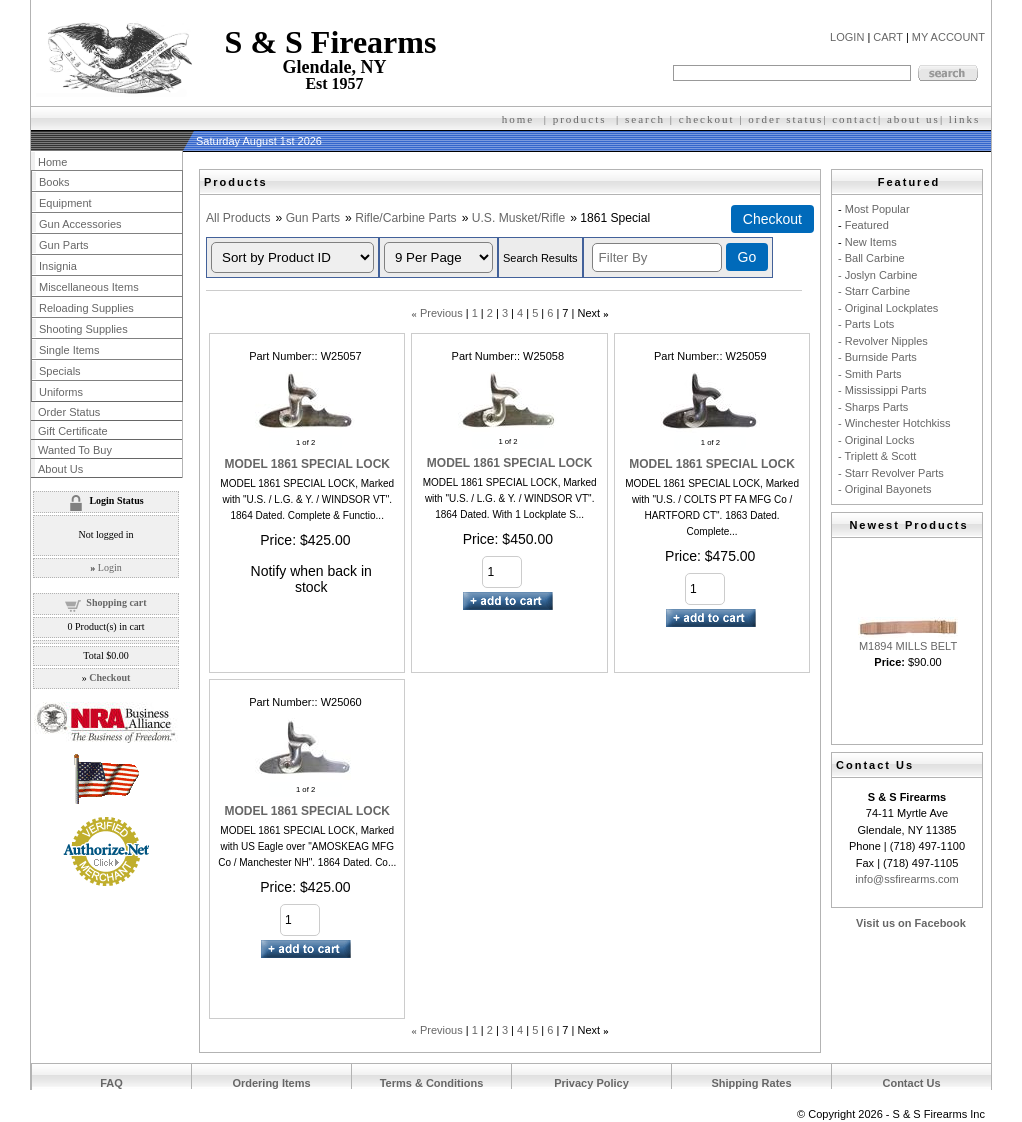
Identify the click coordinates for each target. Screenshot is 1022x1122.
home (518, 119)
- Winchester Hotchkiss (894, 423)
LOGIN (847, 37)
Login (110, 567)
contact (855, 119)
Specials (60, 371)
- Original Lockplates (888, 308)
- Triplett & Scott (877, 456)
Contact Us (911, 1083)
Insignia (58, 266)
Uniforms (61, 392)
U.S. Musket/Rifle (518, 218)
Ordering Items (271, 1083)
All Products (238, 218)
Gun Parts (313, 218)
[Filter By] (657, 257)
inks (967, 119)
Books (54, 182)
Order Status (69, 412)
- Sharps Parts (873, 407)
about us (913, 119)
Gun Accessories (80, 224)
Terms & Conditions (432, 1083)
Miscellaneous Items (89, 287)
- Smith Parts (870, 374)
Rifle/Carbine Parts (406, 218)
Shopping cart (116, 602)
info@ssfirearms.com (906, 879)
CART (888, 37)
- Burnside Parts (877, 357)
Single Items (69, 350)
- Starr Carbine (874, 291)
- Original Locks (876, 440)
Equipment (65, 203)
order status (785, 119)
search (645, 119)
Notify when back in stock (311, 579)
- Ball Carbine (871, 258)
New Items (871, 242)
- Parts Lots (866, 324)
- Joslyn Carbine (877, 275)
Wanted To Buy (75, 450)
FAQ (111, 1083)
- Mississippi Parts (882, 390)
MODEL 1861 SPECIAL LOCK (307, 464)
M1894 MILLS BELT (908, 646)
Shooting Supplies (83, 329)
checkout (707, 119)
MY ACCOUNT (948, 37)
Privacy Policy (591, 1083)
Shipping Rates (751, 1083)
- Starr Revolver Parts (891, 473)
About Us (60, 469)
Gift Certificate (73, 431)
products (580, 119)
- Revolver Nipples (883, 341)
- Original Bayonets (885, 489)
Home (52, 162)
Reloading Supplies (86, 308)
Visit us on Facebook (911, 923)
